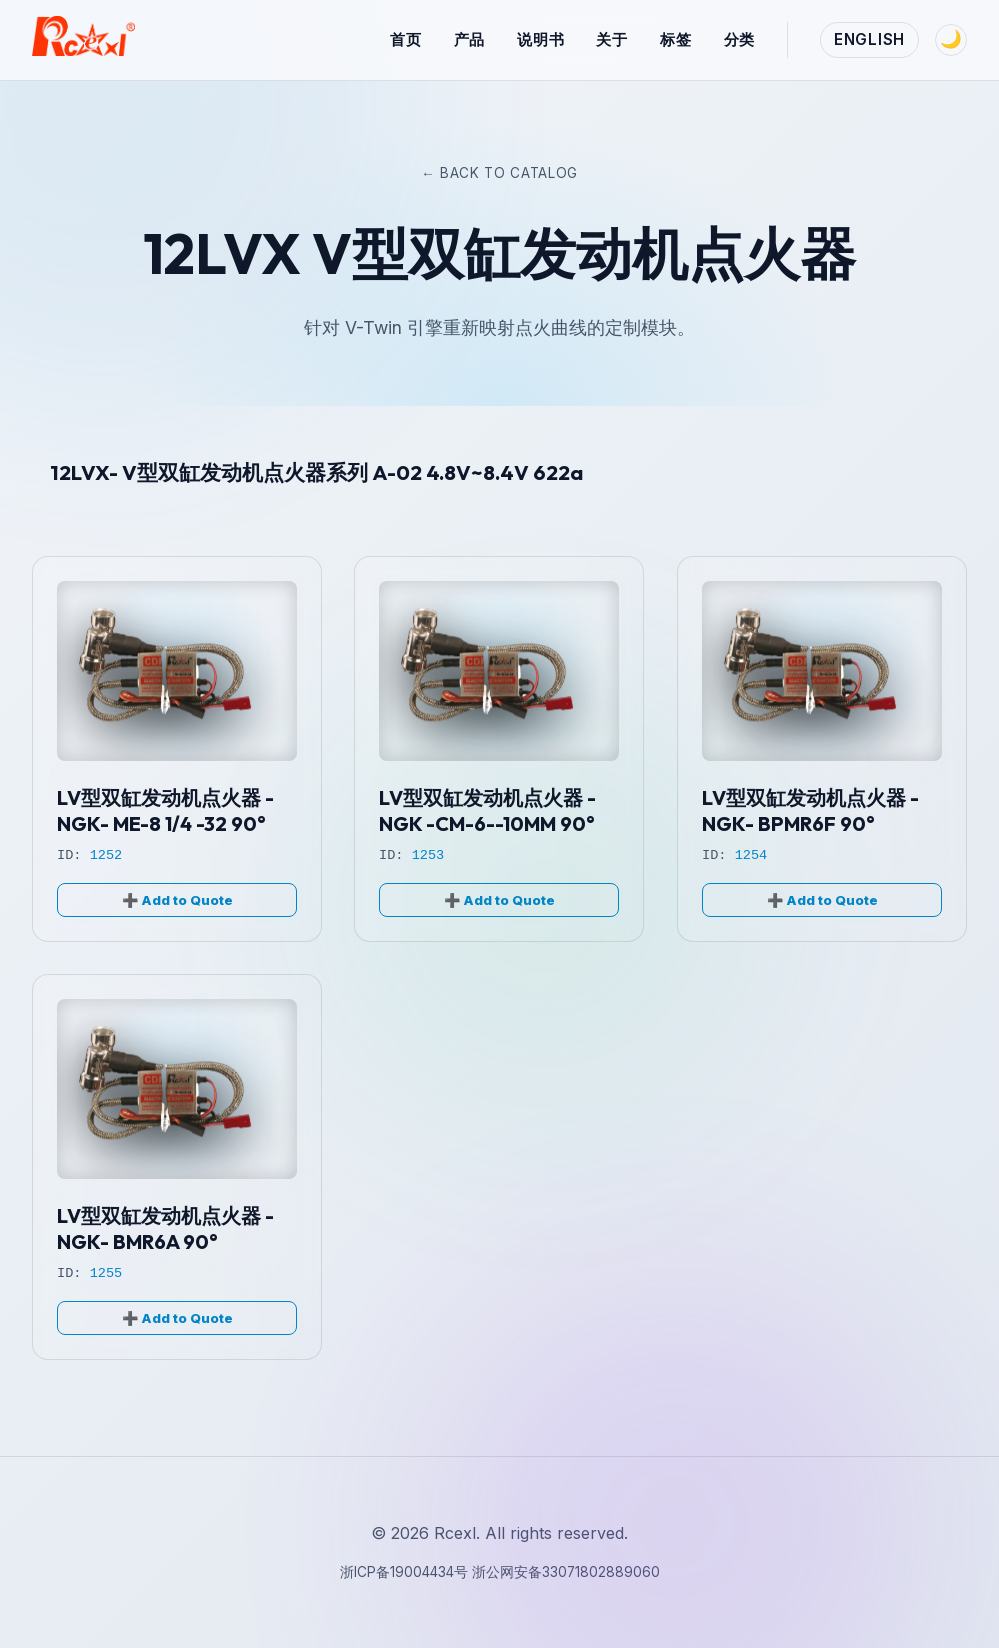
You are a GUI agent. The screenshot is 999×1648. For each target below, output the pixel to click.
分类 (740, 39)
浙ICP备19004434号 (406, 1572)
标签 (676, 39)
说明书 (540, 39)
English (869, 39)
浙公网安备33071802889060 (566, 1572)
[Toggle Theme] (951, 40)
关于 (612, 39)
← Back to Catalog (499, 173)
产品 (470, 39)
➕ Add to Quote (177, 900)
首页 (406, 39)
